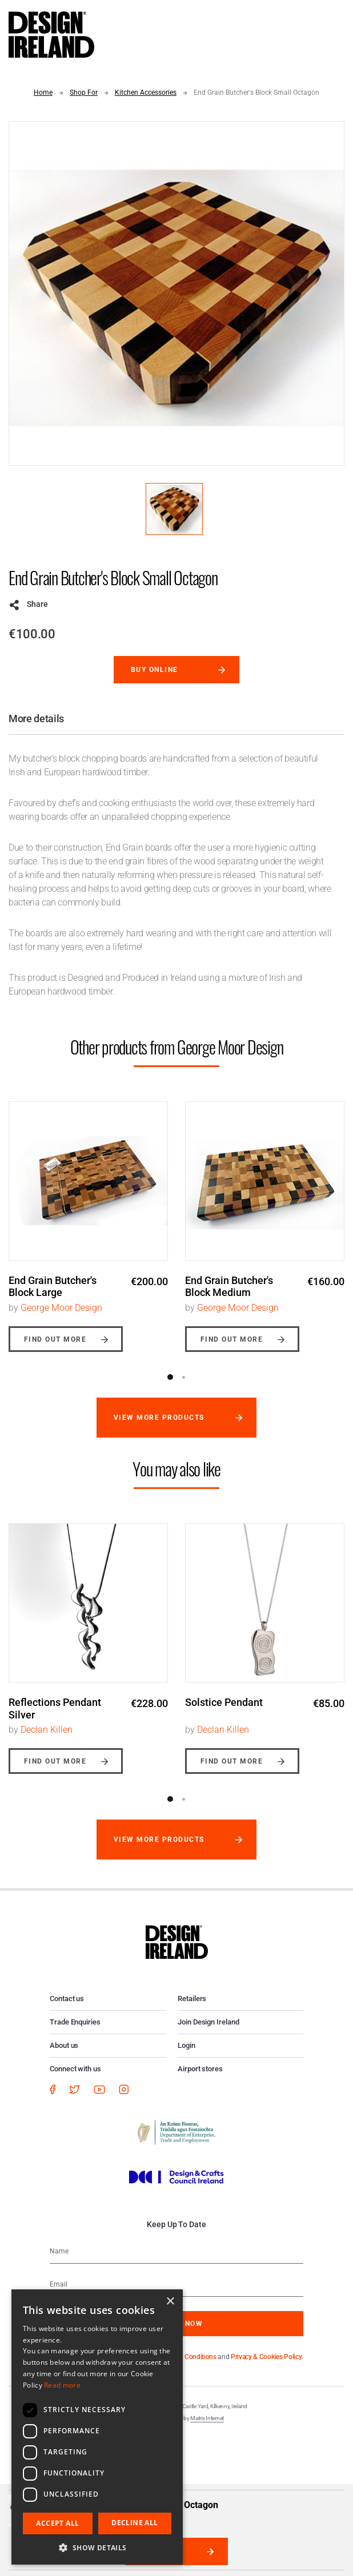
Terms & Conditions (188, 2357)
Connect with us (75, 2068)
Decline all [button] (134, 2522)
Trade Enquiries (75, 2022)
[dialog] (97, 2427)
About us (64, 2045)
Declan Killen (47, 1729)
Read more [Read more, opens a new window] (62, 2385)
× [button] (170, 2301)
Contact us (67, 1998)
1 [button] (170, 1377)
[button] (97, 2547)
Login (186, 2045)
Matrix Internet (207, 2418)
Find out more (55, 1339)
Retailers (192, 1998)
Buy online (154, 670)
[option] (88, 1218)
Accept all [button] (57, 2523)
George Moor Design (61, 1307)
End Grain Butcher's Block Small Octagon (256, 92)
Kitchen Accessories (145, 92)
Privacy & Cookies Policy (266, 2357)
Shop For (84, 92)
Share (37, 604)
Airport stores (200, 2068)
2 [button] (183, 1377)
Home (43, 92)
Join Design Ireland (208, 2022)
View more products (159, 1418)
